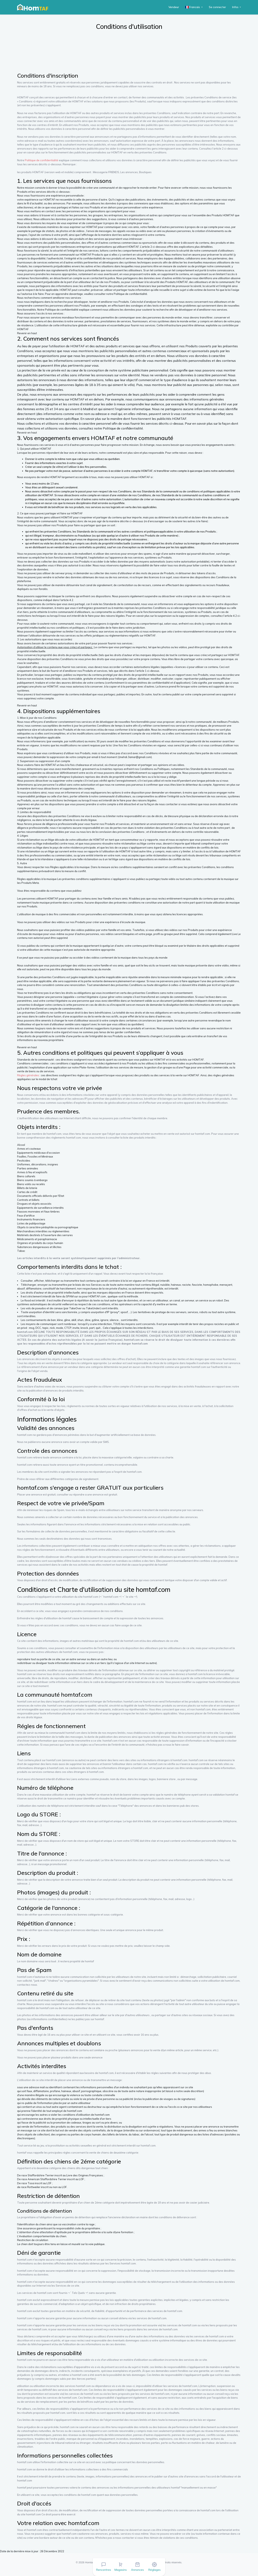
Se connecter (217, 7)
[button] (129, 333)
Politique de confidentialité (41, 160)
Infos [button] (235, 7)
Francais (193, 7)
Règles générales (28, 1075)
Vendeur (174, 7)
